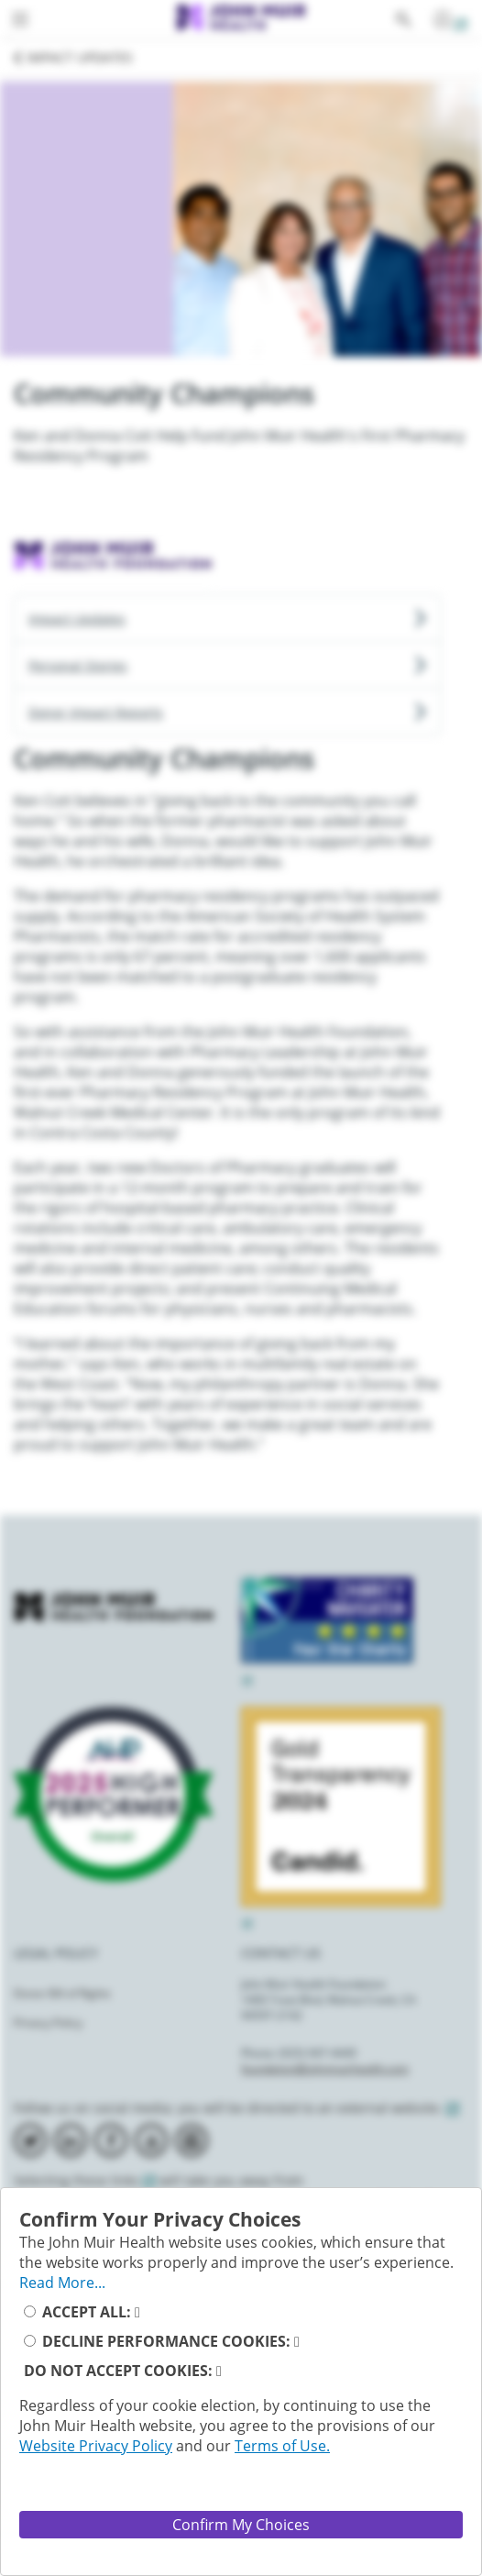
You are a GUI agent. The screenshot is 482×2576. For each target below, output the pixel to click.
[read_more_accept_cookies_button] (137, 2312)
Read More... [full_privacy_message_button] (62, 2282)
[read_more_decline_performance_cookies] (297, 2341)
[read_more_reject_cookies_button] (219, 2370)
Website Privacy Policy (95, 2446)
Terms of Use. (282, 2446)
